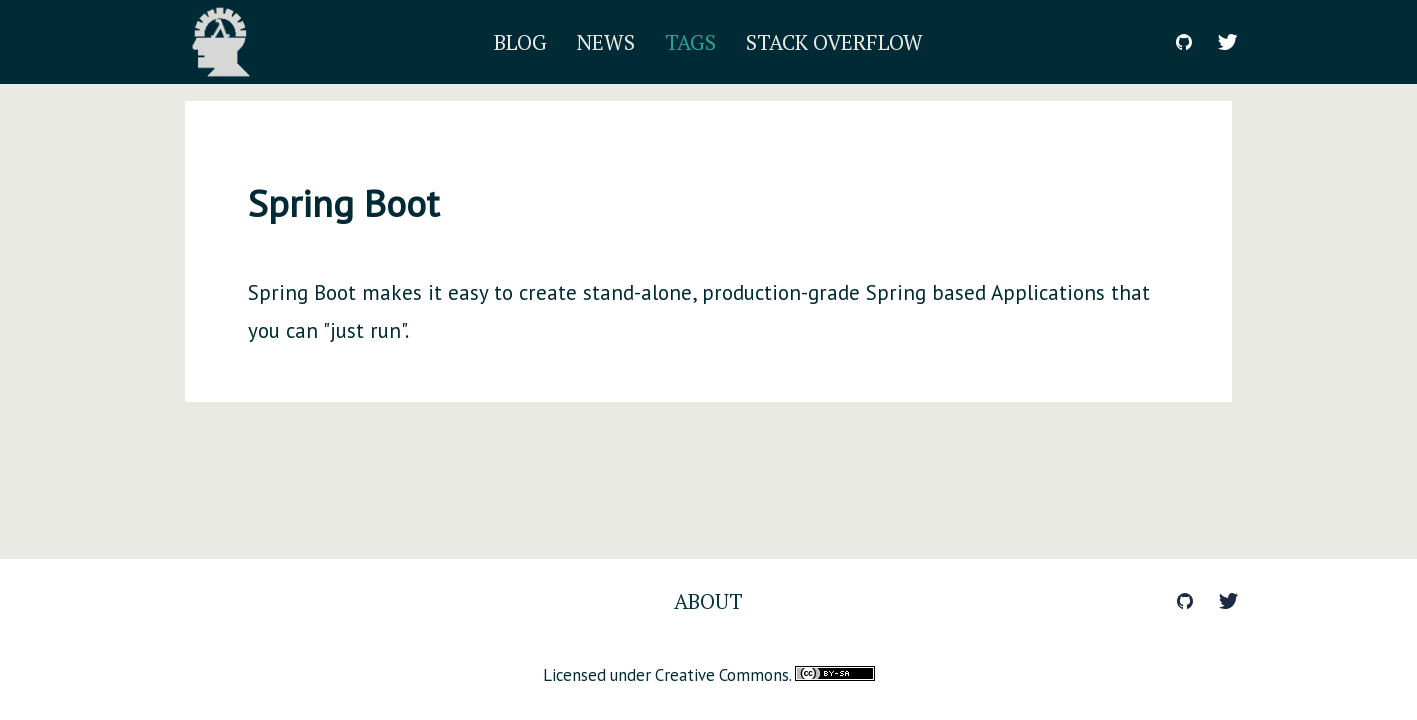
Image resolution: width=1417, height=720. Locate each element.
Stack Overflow (834, 42)
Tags (690, 42)
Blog (520, 42)
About (708, 601)
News (606, 42)
